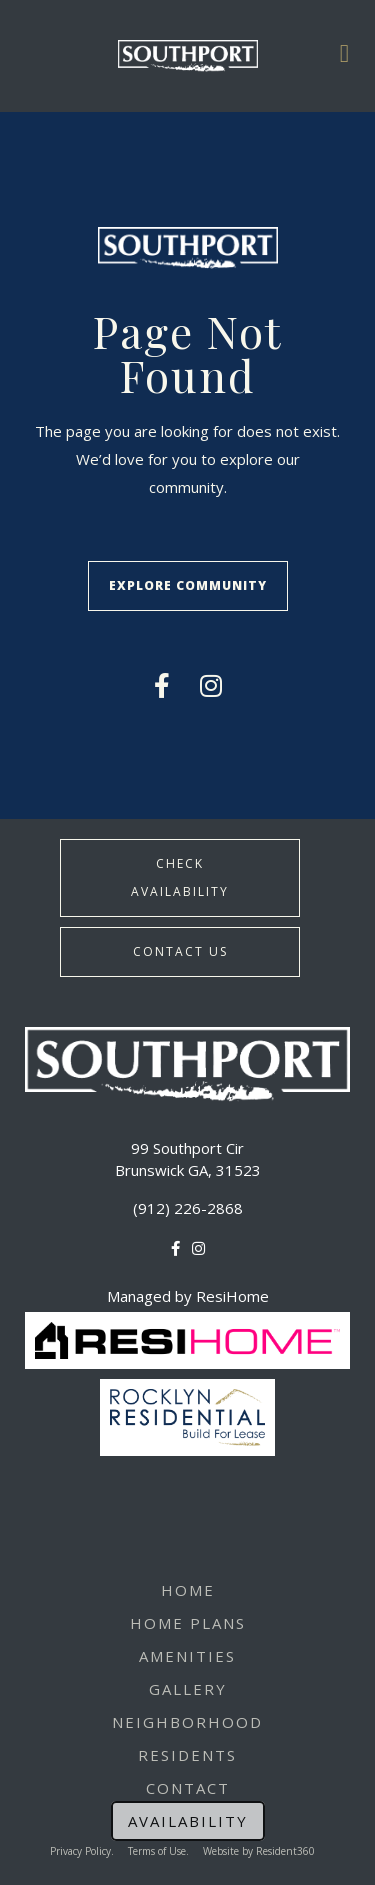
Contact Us (180, 951)
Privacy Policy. (82, 1851)
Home (188, 1590)
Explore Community (188, 585)
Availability (188, 1821)
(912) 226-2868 (188, 1208)
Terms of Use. (158, 1851)
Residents (187, 1755)
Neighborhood (187, 1722)
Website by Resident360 (259, 1851)
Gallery (188, 1689)
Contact (188, 1788)
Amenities (187, 1656)
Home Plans (188, 1623)
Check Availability (180, 877)
